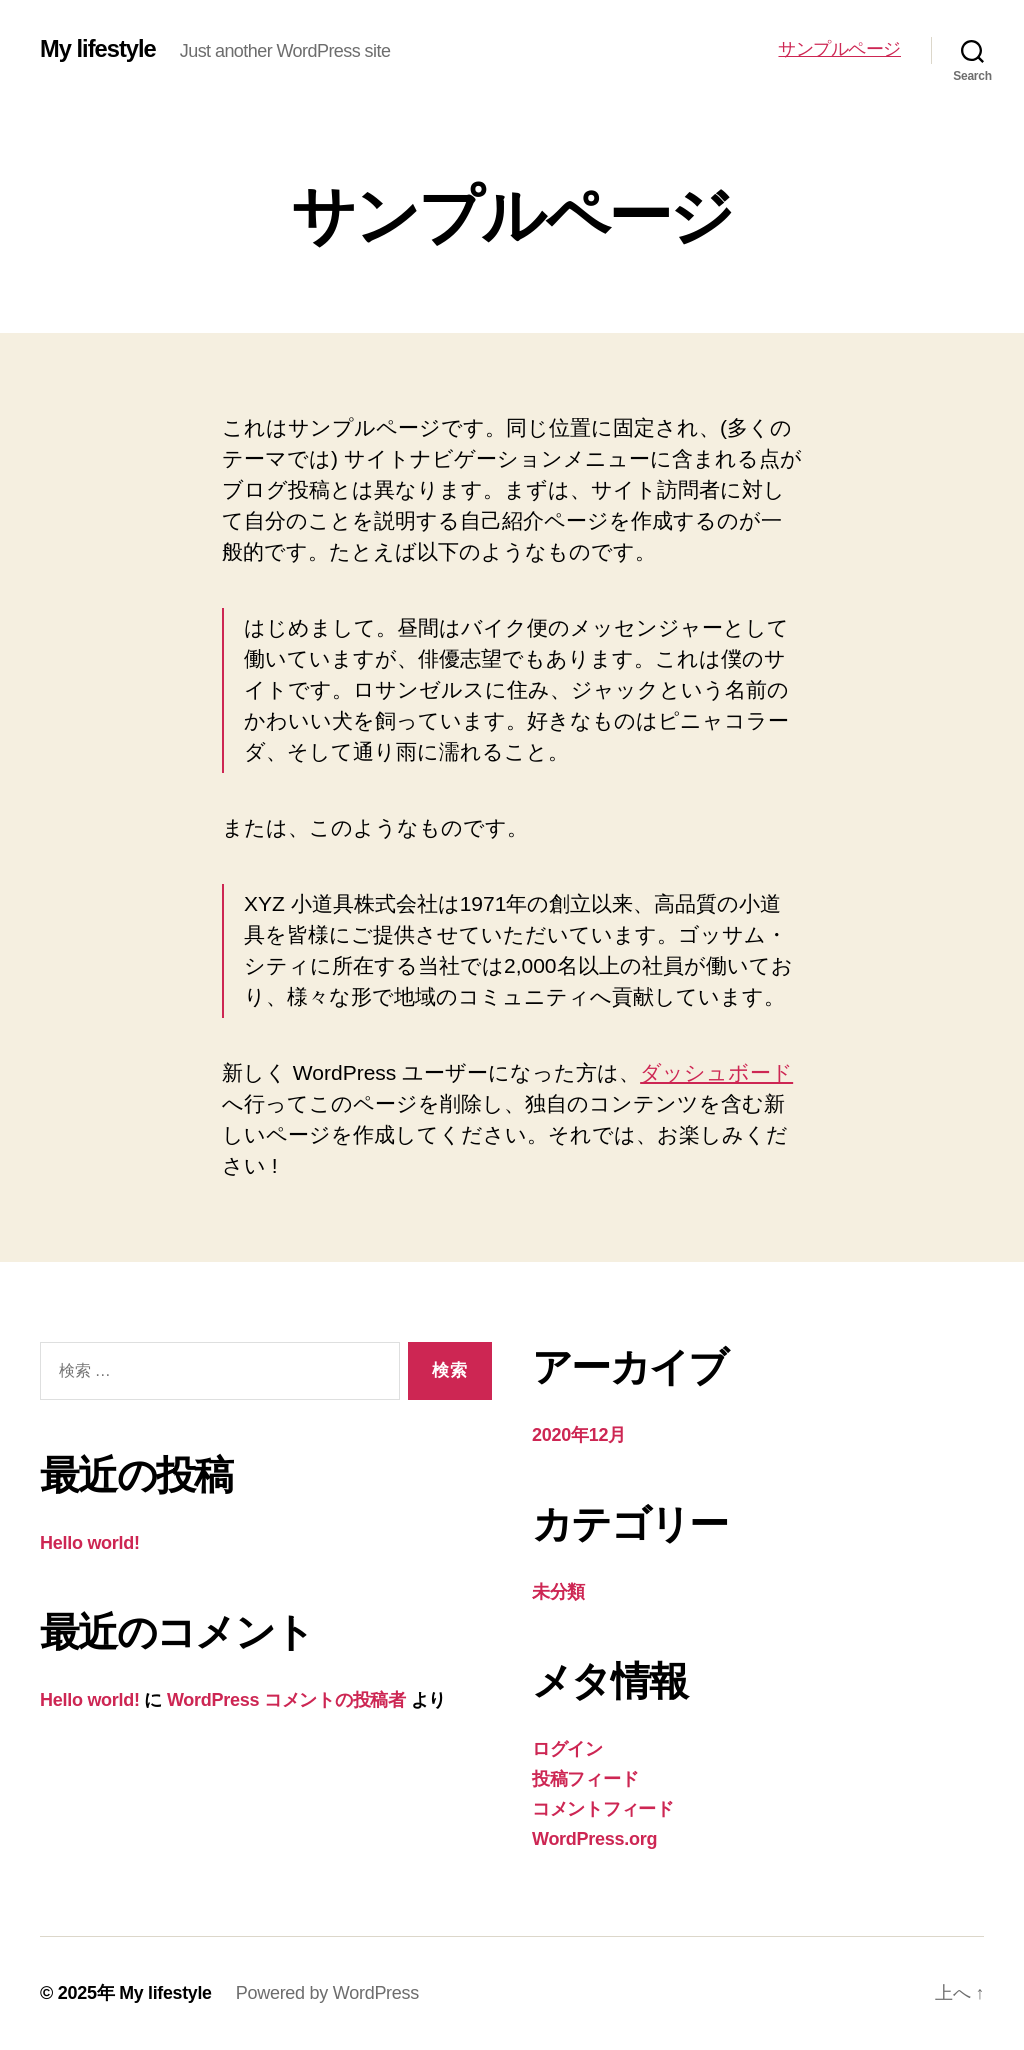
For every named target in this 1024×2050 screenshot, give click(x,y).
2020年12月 (579, 1435)
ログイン (567, 1749)
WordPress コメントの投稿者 (286, 1700)
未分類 (558, 1592)
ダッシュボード (716, 1072)
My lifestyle (98, 50)
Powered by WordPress (328, 1993)
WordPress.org (594, 1839)
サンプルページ (839, 49)
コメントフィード (603, 1809)
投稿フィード (585, 1779)
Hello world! (90, 1543)
